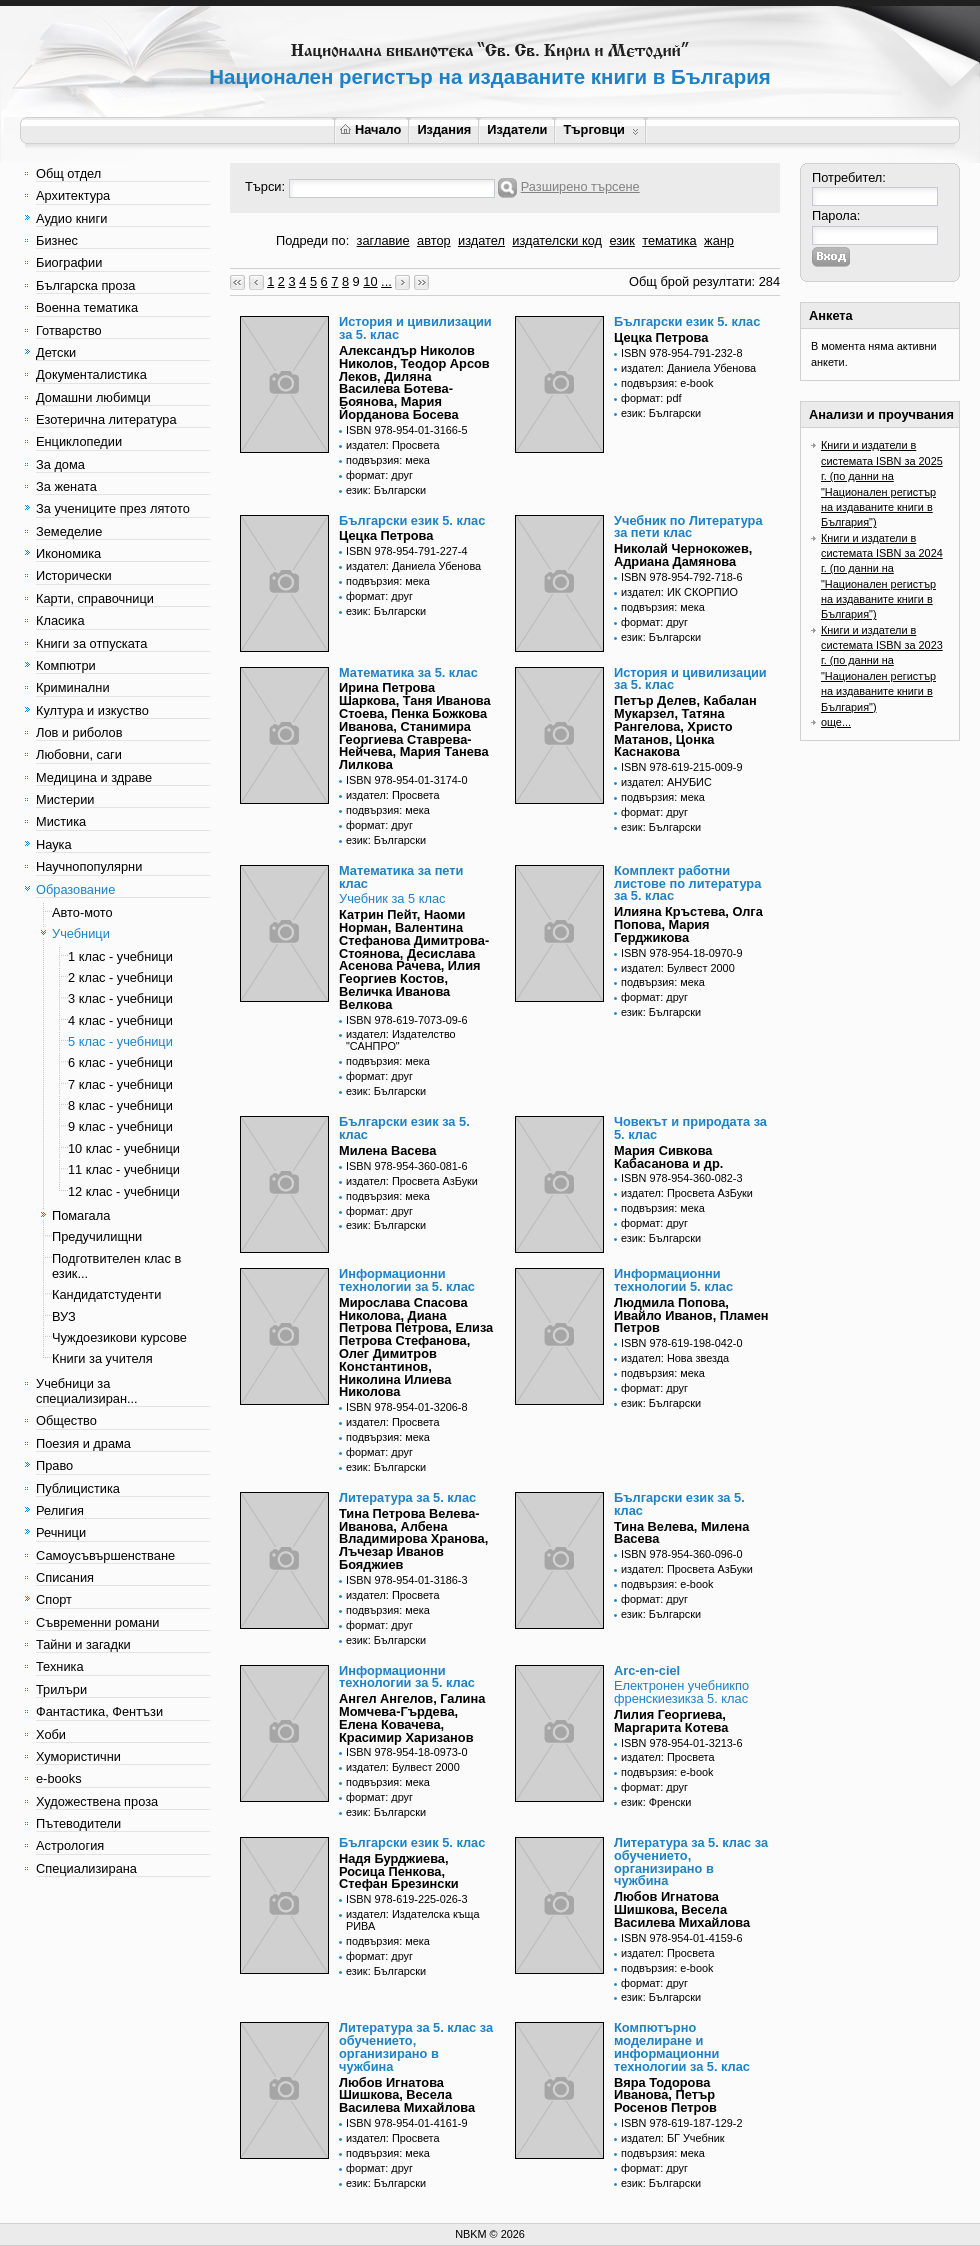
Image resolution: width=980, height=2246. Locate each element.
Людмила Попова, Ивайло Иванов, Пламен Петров (691, 1315)
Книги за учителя (102, 1358)
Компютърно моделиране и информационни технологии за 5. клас (682, 2046)
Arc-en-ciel (647, 1670)
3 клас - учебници (120, 998)
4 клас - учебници (120, 1020)
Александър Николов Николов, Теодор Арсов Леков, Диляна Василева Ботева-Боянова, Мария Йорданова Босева (414, 382)
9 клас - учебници (120, 1126)
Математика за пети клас (401, 877)
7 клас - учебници (120, 1084)
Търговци (600, 129)
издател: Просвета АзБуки (412, 1181)
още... (836, 722)
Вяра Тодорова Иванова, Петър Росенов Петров (665, 2095)
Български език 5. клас (687, 321)
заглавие (383, 240)
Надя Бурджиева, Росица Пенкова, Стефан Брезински (399, 1871)
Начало (370, 129)
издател (481, 240)
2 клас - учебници (120, 977)
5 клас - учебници (120, 1041)
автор (434, 240)
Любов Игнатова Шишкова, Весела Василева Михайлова (682, 1909)
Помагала (81, 1215)
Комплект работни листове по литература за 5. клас (687, 883)
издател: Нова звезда (675, 1358)
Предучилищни (97, 1236)
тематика (669, 240)
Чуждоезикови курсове (119, 1337)
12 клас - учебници (124, 1191)
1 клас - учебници (120, 956)
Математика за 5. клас (408, 672)
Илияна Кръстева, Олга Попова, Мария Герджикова (688, 924)
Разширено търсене (580, 186)
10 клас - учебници (124, 1148)
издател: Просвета (393, 445)
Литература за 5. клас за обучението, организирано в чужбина (691, 1861)
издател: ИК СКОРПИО (679, 592)
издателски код (557, 240)
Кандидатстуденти (106, 1294)
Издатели (517, 129)
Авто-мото (82, 912)
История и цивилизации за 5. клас (415, 328)
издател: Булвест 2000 (678, 968)
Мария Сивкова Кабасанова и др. (668, 1157)
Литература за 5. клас (407, 1497)
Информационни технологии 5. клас (673, 1280)
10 (370, 281)
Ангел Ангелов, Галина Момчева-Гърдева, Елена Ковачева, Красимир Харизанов (412, 1717)
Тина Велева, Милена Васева (681, 1533)
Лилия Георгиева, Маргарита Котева (671, 1721)
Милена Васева (387, 1150)
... (386, 281)
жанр (719, 240)
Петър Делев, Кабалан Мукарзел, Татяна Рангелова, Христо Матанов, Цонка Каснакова (685, 726)
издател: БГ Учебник (673, 2138)
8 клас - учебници (120, 1105)
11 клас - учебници (124, 1169)
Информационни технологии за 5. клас (407, 1280)
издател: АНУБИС (666, 782)
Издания (444, 129)
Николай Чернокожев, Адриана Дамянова (683, 555)
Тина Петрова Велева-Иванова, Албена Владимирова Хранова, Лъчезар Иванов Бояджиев (413, 1539)
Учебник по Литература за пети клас (688, 527)
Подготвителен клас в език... (116, 1266)
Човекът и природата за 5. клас (690, 1128)
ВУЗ (64, 1316)
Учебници (81, 933)
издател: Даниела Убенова (688, 368)
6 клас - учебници (120, 1062)
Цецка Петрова (661, 337)
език (621, 240)
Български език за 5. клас (404, 1128)
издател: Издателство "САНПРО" (401, 1040)
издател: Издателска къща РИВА (413, 1920)
